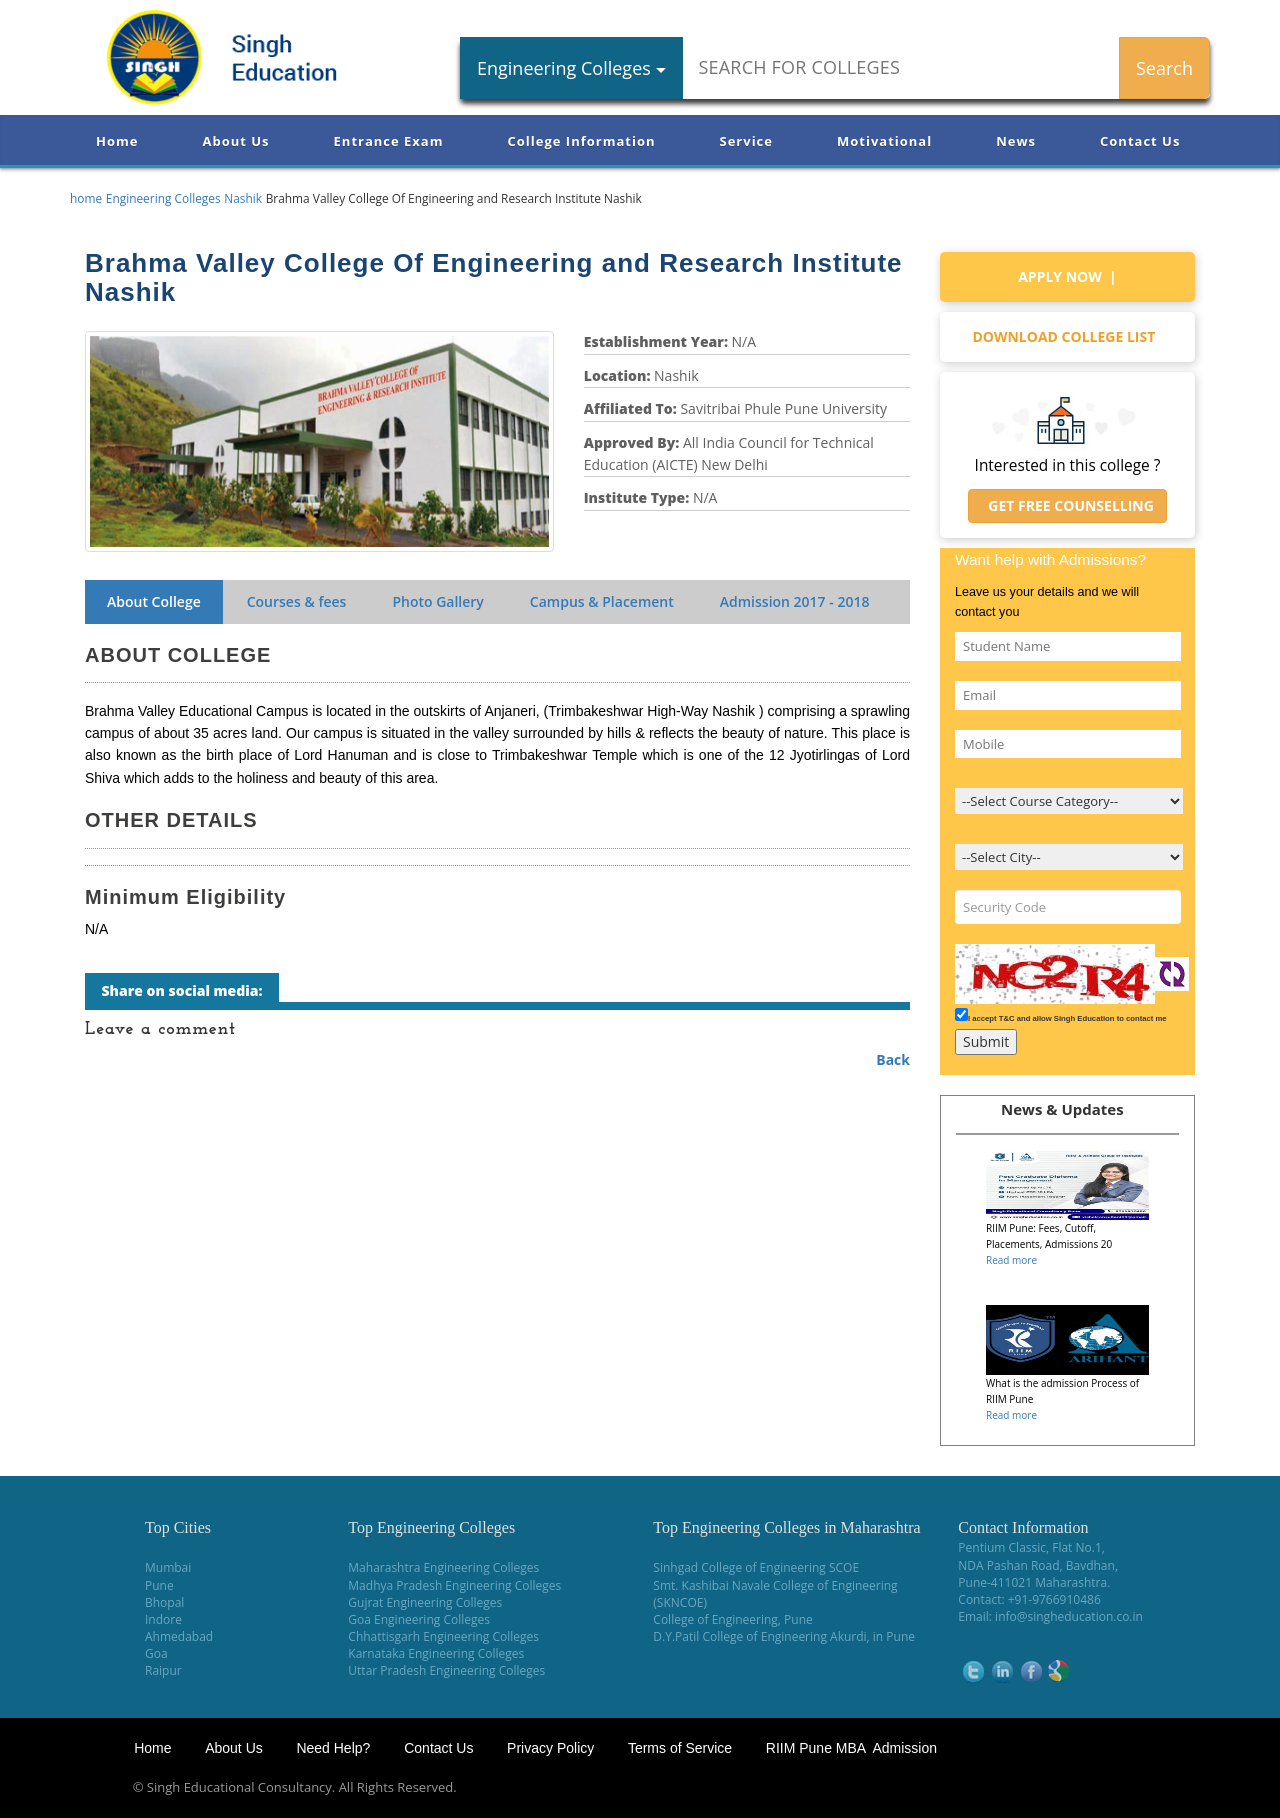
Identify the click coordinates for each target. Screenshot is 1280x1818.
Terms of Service (680, 1748)
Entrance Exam (389, 141)
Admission (795, 601)
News (1016, 141)
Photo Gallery (437, 601)
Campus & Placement (602, 601)
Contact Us (1140, 141)
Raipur (163, 1670)
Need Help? (335, 1748)
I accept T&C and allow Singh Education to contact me (1067, 1018)
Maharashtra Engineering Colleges (443, 1567)
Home (117, 141)
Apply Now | (1067, 276)
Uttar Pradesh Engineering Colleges (446, 1670)
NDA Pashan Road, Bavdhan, (1038, 1565)
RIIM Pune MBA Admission (851, 1748)
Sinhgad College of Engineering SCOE (756, 1567)
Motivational (884, 141)
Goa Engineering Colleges (419, 1619)
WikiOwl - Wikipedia (1201, 1787)
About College (154, 601)
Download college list (1067, 336)
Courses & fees (297, 601)
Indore (163, 1619)
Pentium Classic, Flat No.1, (1031, 1547)
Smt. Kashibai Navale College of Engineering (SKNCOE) (775, 1594)
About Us (235, 141)
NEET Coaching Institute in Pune (1033, 1787)
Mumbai (168, 1567)
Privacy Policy (550, 1748)
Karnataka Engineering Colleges (436, 1653)
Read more (1011, 1260)
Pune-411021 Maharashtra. (1034, 1582)
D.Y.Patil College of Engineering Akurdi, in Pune (784, 1636)
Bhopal (164, 1602)
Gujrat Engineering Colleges (425, 1602)
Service (746, 141)
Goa (156, 1653)
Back (893, 1059)
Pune (159, 1585)
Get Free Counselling (1067, 505)
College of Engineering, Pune (732, 1619)
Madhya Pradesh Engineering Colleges (454, 1585)
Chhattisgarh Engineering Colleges (443, 1636)
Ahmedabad (179, 1636)
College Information (582, 141)
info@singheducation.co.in (1069, 1616)
